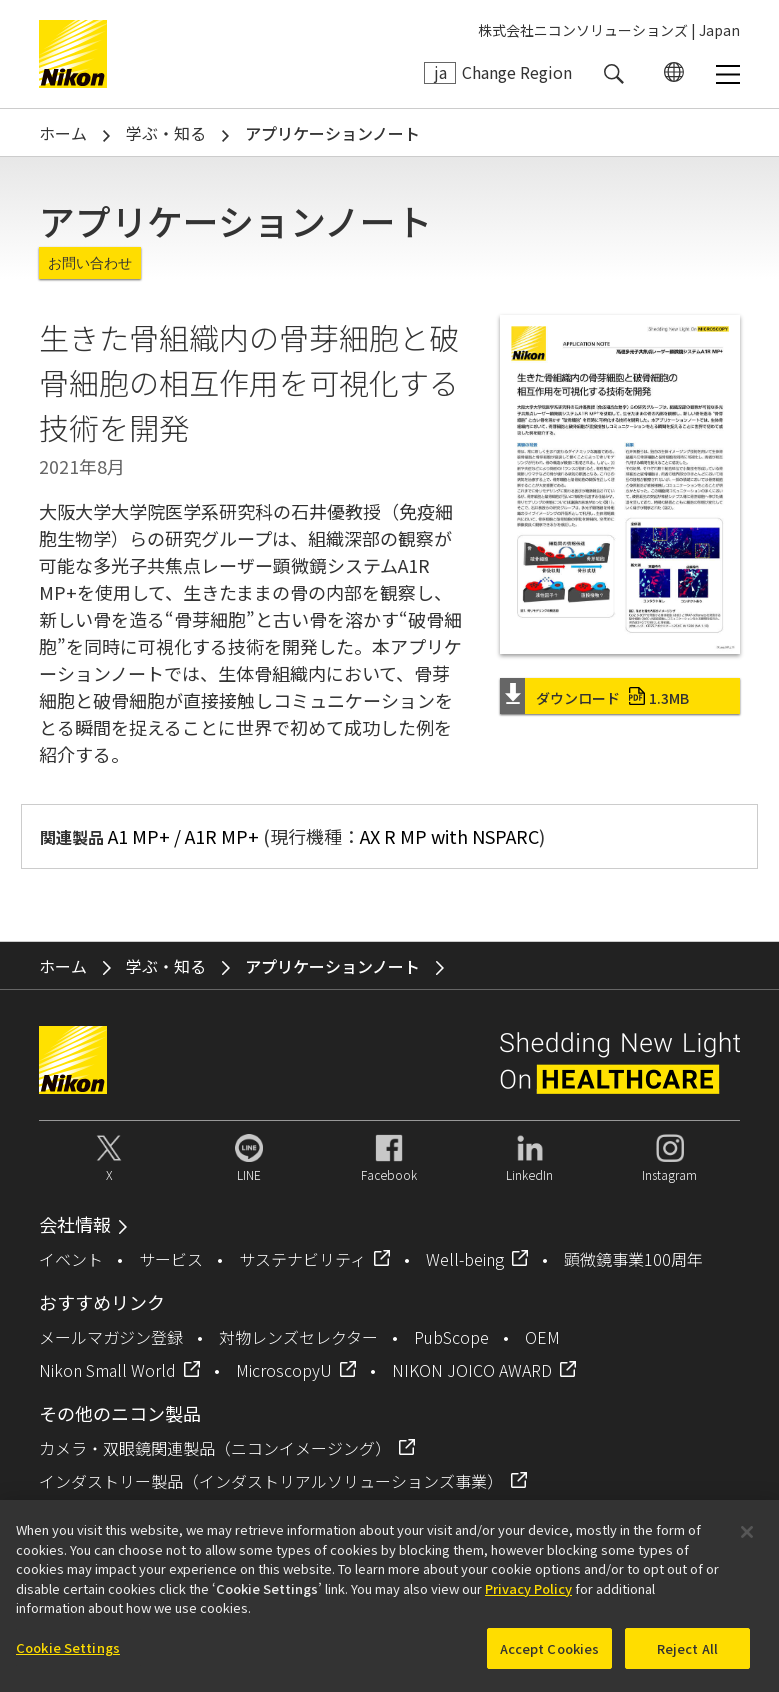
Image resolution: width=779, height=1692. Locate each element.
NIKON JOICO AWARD (472, 1370)
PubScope (451, 1337)
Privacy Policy (528, 1598)
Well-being (465, 1259)
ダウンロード (612, 698)
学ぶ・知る (166, 133)
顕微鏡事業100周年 (633, 1259)
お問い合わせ (90, 263)
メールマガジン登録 (111, 1337)
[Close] (747, 1542)
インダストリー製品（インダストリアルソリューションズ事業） (271, 1481)
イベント (71, 1259)
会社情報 (75, 1224)
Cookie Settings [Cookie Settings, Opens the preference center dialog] (68, 1657)
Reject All (687, 1658)
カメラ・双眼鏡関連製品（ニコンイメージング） (215, 1448)
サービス (171, 1259)
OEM (542, 1337)
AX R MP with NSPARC (449, 836)
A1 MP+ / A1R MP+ (183, 836)
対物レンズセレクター (298, 1337)
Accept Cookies (550, 1658)
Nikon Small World (107, 1370)
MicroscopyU (284, 1370)
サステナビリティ (302, 1259)
